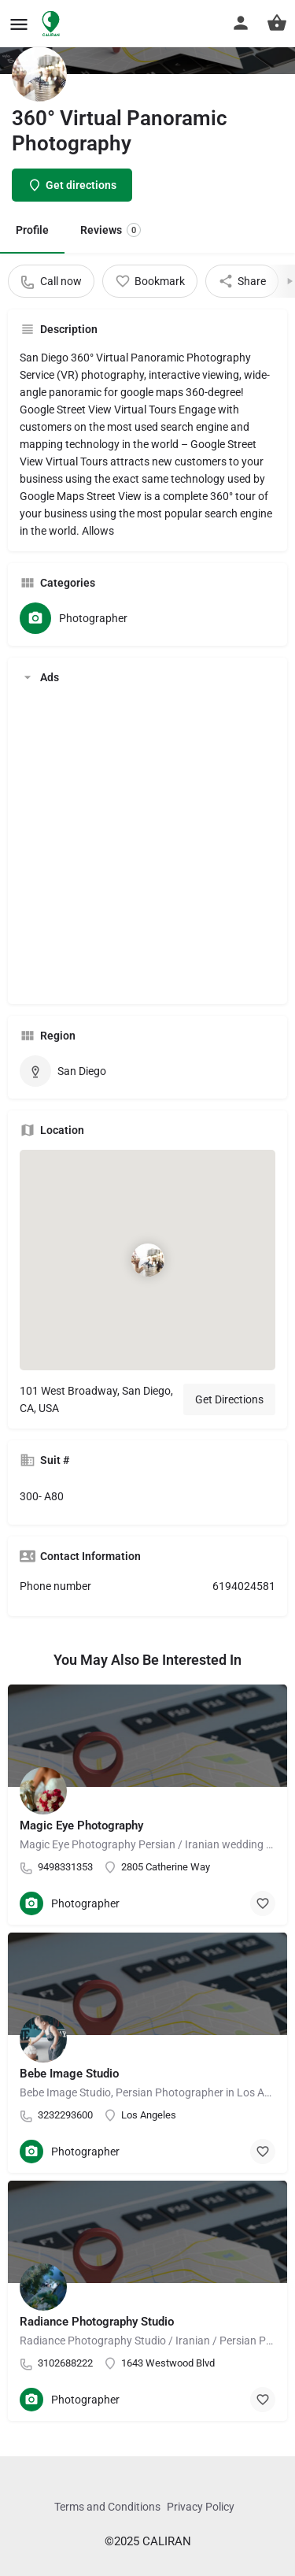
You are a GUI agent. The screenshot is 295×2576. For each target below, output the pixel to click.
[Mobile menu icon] (19, 24)
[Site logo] (53, 23)
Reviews (110, 230)
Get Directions (229, 1399)
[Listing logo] (39, 74)
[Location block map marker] (147, 1260)
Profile (32, 230)
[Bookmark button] (262, 1903)
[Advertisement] (147, 844)
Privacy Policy (200, 2506)
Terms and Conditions (107, 2506)
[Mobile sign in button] (240, 23)
